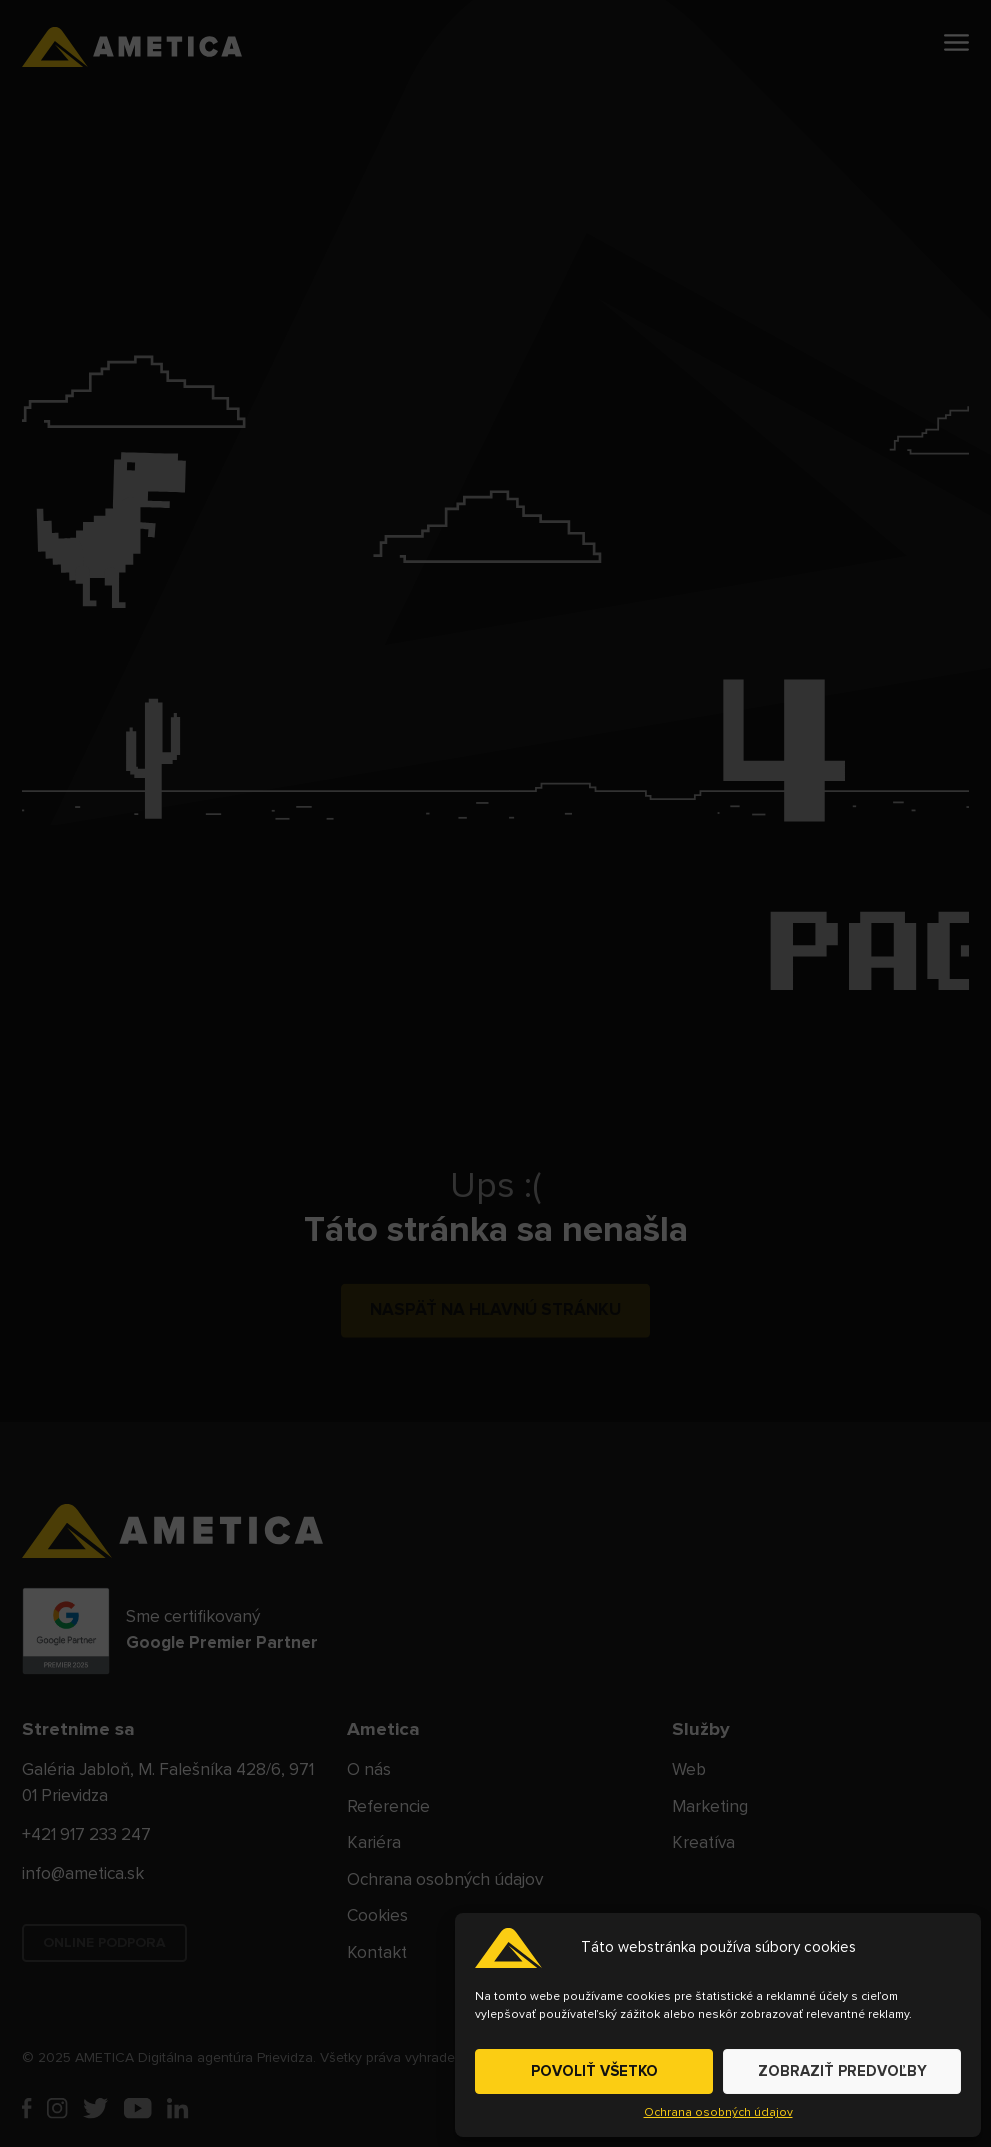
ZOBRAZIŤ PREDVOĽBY (842, 2071)
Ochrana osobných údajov (718, 2113)
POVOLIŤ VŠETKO (594, 2071)
